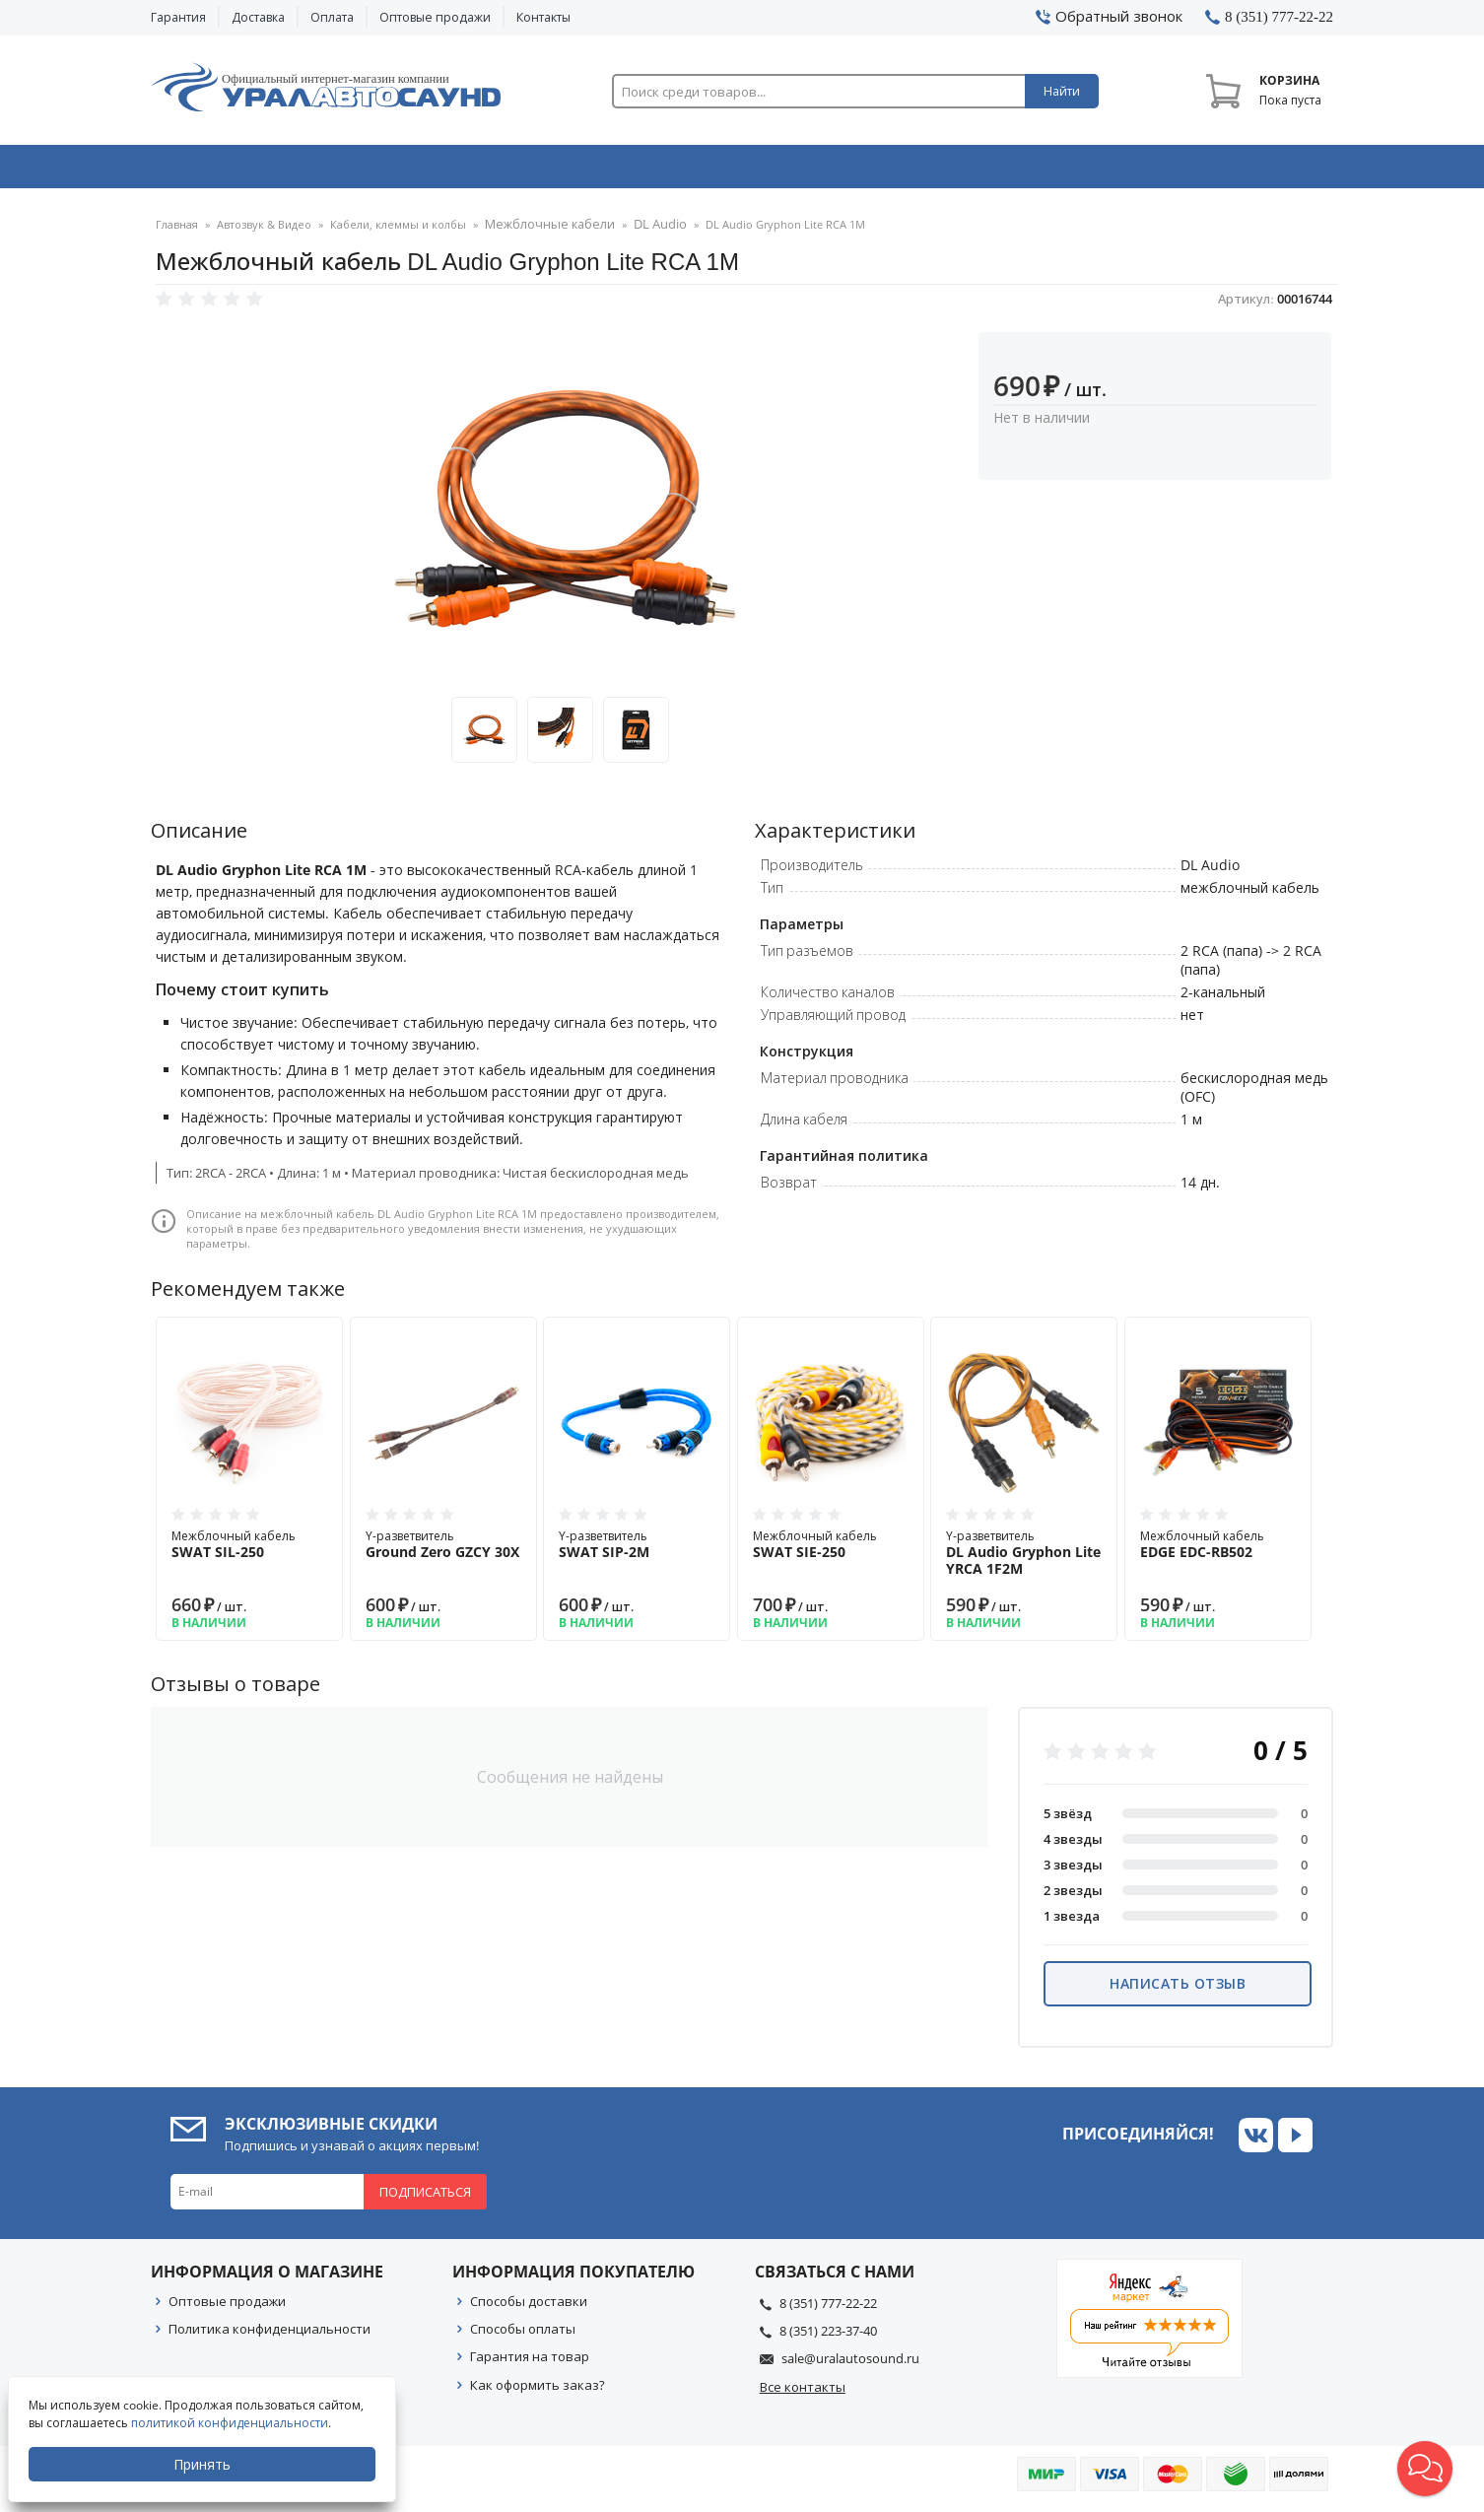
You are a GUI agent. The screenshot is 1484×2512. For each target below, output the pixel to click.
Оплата (332, 17)
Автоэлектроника (748, 170)
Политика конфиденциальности (270, 2334)
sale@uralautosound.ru (850, 2364)
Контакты (543, 17)
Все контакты (802, 2393)
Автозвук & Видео (266, 170)
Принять (204, 2464)
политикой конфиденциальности (231, 2422)
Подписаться (425, 2197)
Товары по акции (1222, 170)
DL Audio (643, 231)
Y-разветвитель (443, 1550)
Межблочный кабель (249, 1550)
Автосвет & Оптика (986, 170)
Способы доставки (528, 2307)
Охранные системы (507, 170)
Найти (1062, 91)
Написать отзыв (1178, 1989)
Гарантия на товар (529, 2362)
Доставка (258, 17)
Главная (177, 231)
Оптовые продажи (435, 17)
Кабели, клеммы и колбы (398, 231)
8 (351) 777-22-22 (828, 2309)
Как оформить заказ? (537, 2391)
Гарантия (178, 17)
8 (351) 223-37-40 (828, 2336)
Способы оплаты (522, 2334)
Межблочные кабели (543, 231)
